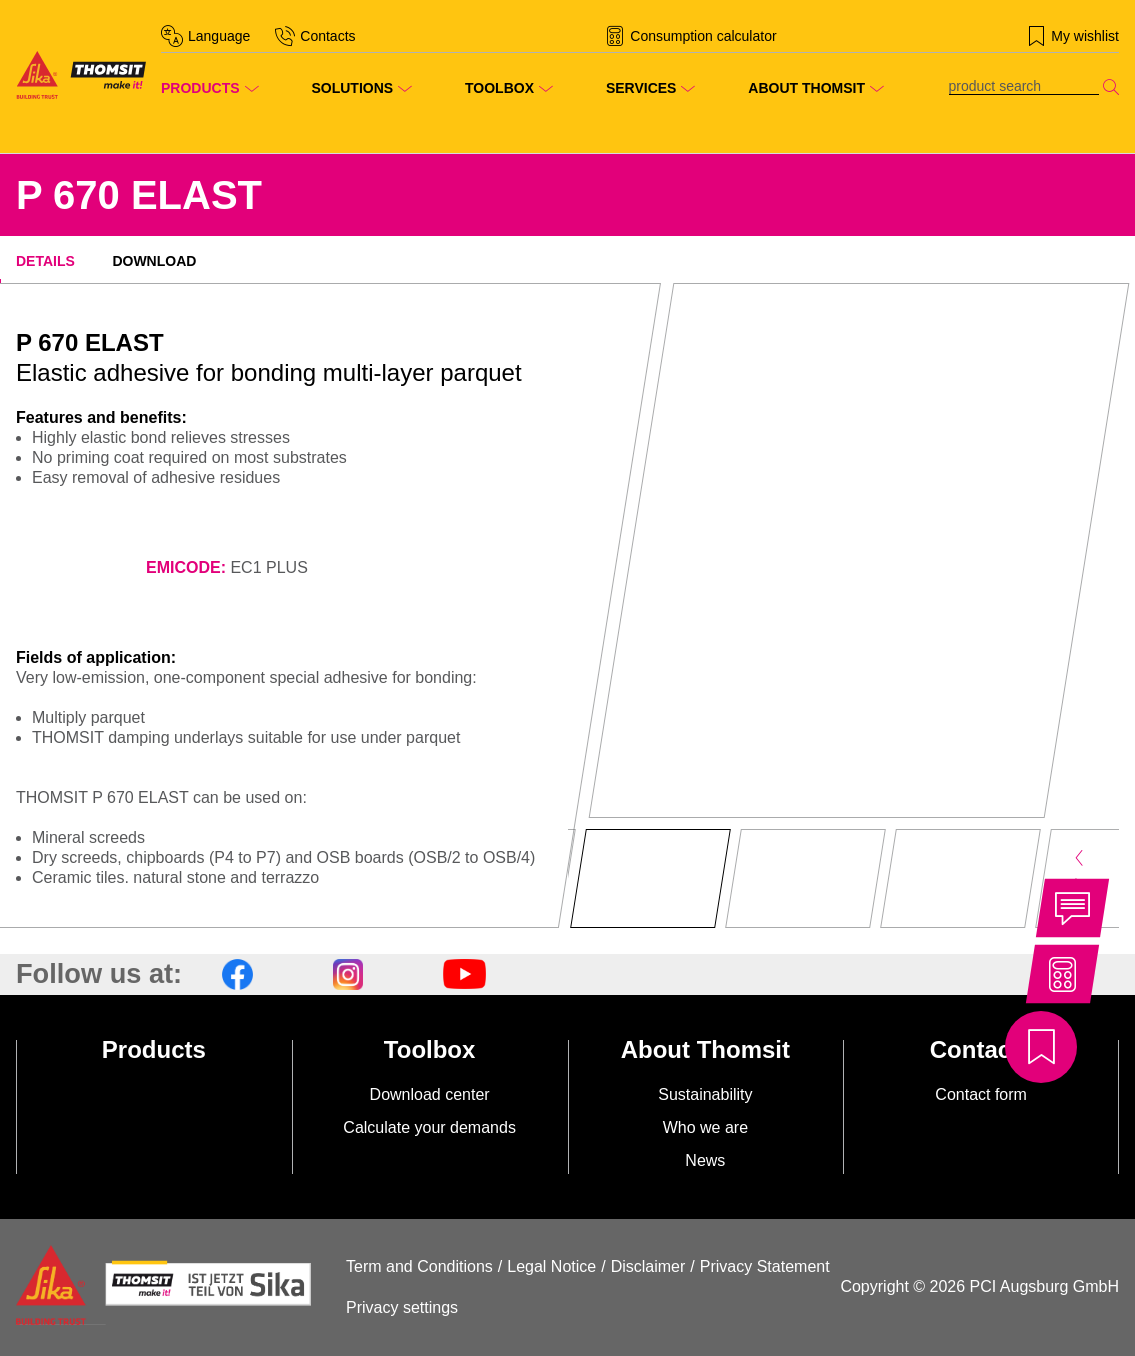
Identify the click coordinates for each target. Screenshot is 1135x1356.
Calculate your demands (429, 1127)
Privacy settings (402, 1307)
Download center (430, 1094)
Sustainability (705, 1094)
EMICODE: (186, 567)
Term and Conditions (419, 1266)
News (705, 1160)
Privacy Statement (765, 1266)
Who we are (705, 1127)
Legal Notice (551, 1266)
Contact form (981, 1094)
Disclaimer (648, 1266)
